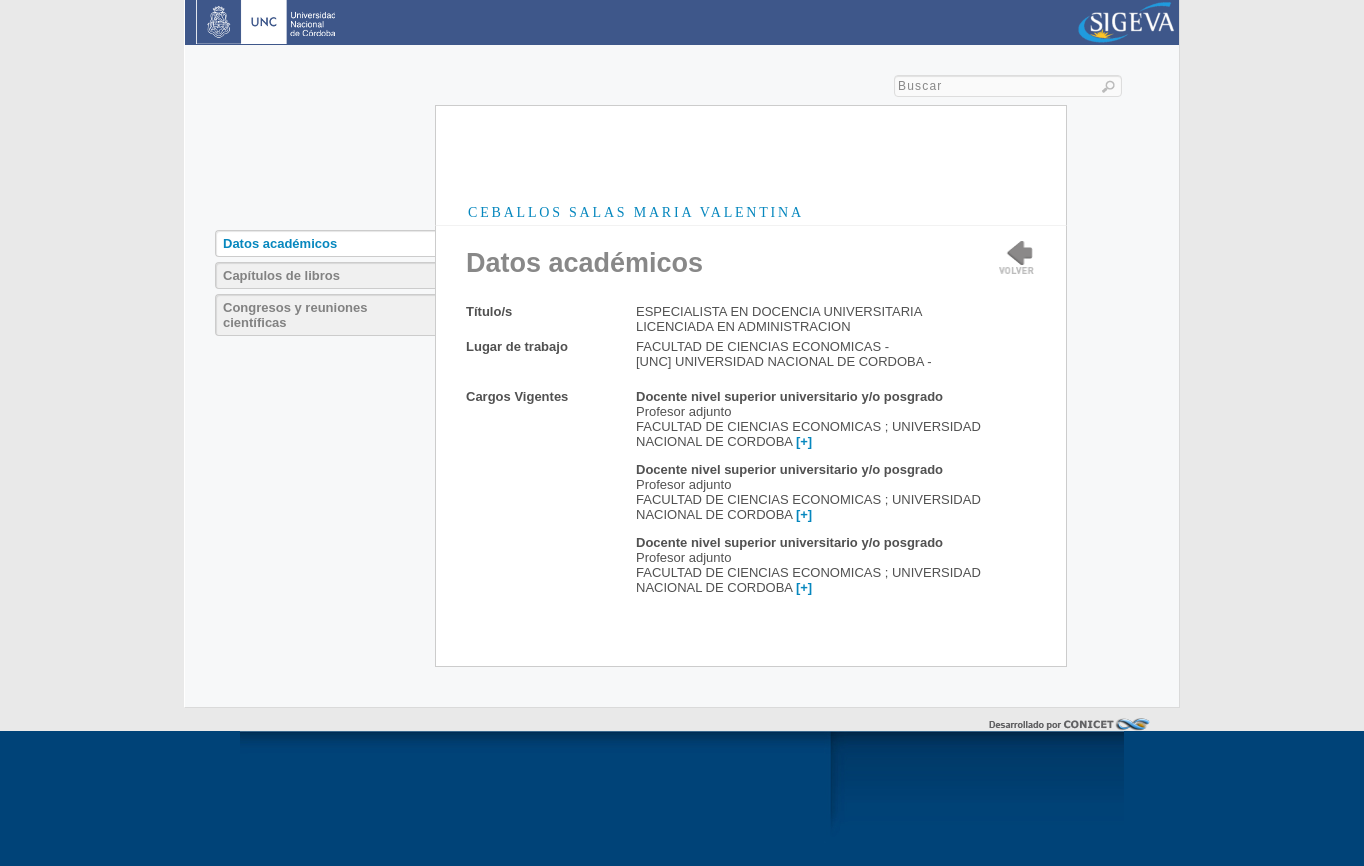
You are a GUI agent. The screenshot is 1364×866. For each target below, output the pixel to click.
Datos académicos (280, 243)
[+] (804, 441)
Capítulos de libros (281, 275)
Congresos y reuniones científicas (295, 315)
